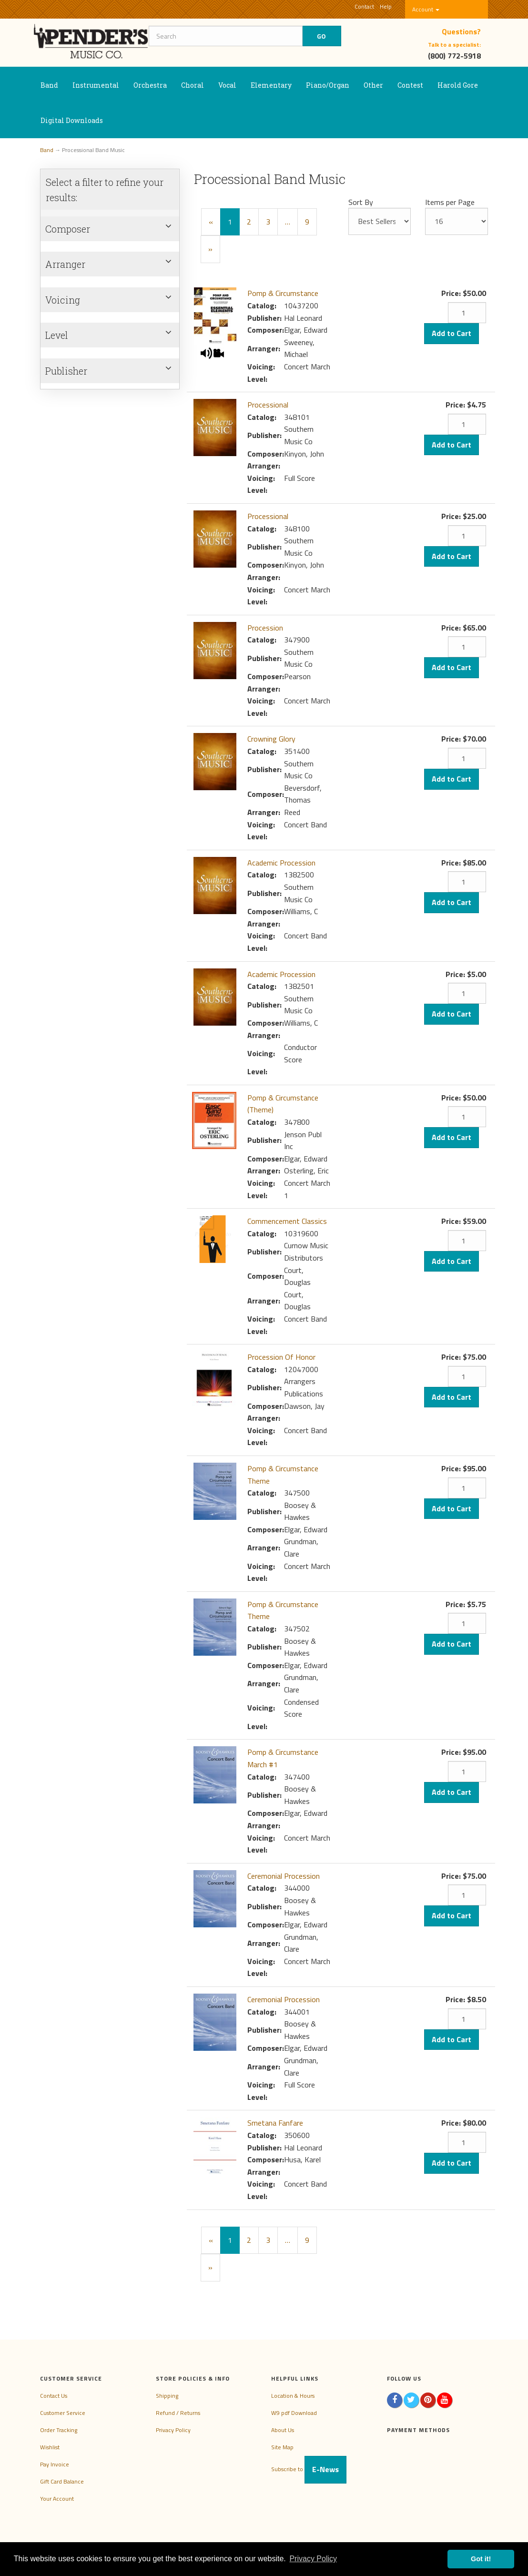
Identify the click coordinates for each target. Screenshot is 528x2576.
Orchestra (150, 85)
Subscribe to (308, 2469)
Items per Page (450, 202)
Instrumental (95, 85)
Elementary (271, 85)
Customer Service (62, 2412)
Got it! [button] (481, 2559)
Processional (267, 404)
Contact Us (53, 2395)
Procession (265, 627)
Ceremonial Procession (283, 1876)
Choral (192, 85)
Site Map (282, 2447)
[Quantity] (467, 312)
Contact (364, 6)
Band (49, 85)
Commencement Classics (287, 1221)
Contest (410, 85)
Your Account (57, 2498)
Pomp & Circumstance (282, 293)
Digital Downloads (72, 120)
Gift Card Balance (62, 2481)
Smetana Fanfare (275, 2122)
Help (386, 6)
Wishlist (50, 2447)
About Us (282, 2429)
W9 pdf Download (294, 2412)
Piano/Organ (327, 85)
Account (425, 9)
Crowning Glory (271, 738)
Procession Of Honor (281, 1357)
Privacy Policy (173, 2429)
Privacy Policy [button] (313, 2559)
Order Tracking (58, 2429)
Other (373, 85)
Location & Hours (293, 2395)
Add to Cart (451, 333)
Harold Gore (457, 85)
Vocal (227, 85)
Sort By (360, 202)
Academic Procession (281, 862)
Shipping (167, 2395)
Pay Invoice (54, 2464)
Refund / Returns (178, 2412)
